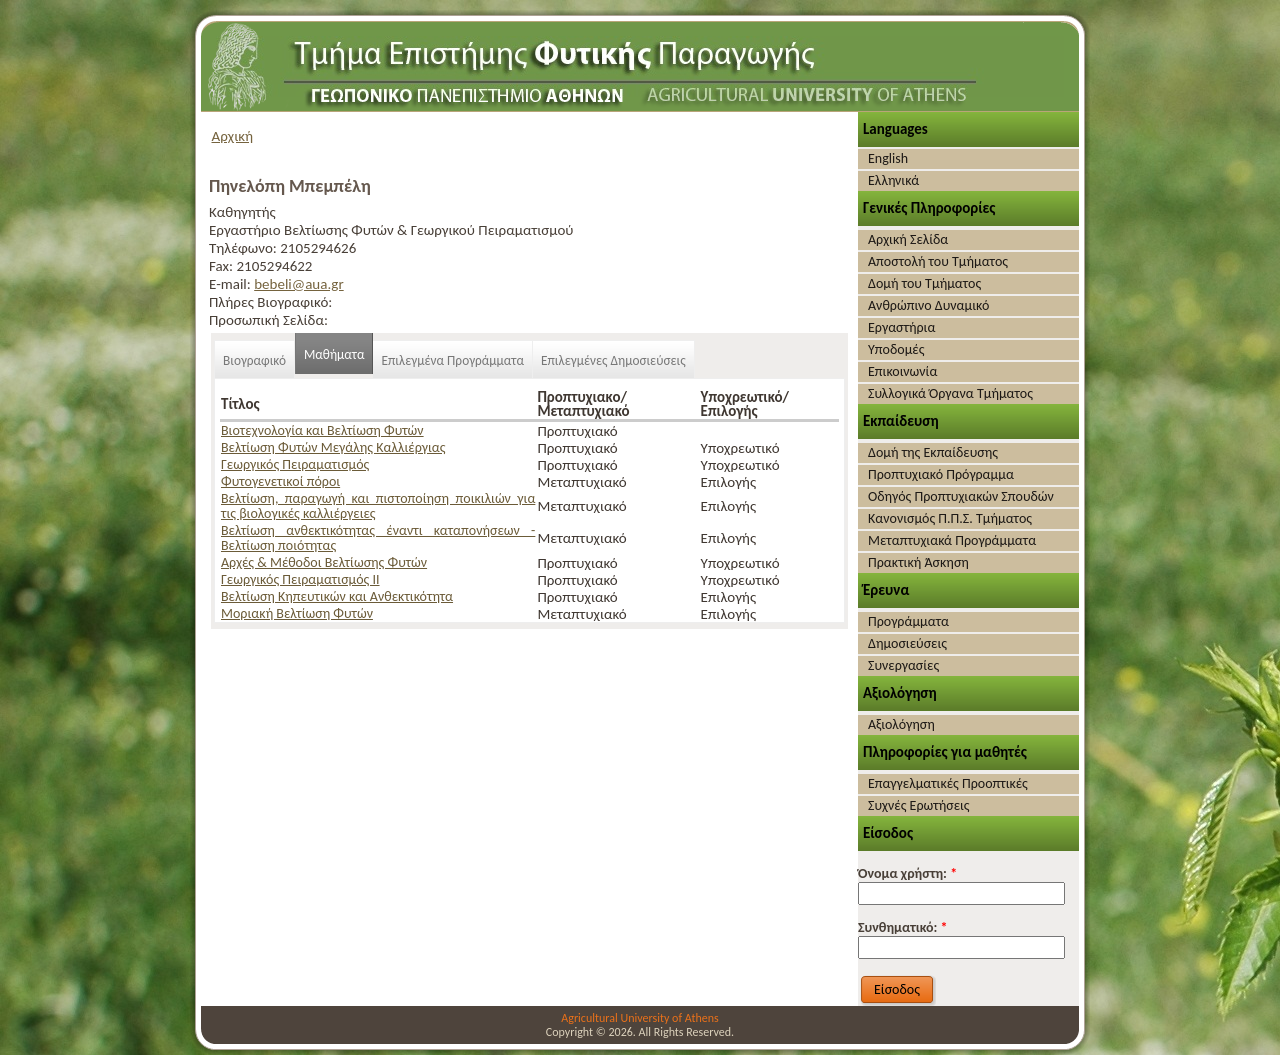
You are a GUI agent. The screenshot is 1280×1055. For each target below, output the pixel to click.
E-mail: (231, 284)
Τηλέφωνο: (244, 248)
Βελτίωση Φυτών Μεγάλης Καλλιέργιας (333, 447)
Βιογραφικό (254, 360)
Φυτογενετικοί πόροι (280, 481)
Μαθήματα (334, 354)
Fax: (222, 266)
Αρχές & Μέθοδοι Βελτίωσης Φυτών (324, 562)
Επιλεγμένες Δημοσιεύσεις (613, 360)
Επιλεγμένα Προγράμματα (452, 360)
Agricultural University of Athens (639, 1018)
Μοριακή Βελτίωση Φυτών (297, 613)
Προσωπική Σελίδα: (268, 320)
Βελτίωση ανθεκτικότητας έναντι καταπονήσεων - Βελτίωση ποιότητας (378, 538)
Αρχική (233, 136)
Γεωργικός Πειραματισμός (295, 464)
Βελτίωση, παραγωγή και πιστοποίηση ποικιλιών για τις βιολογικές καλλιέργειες (378, 506)
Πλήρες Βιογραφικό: (270, 302)
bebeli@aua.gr (298, 284)
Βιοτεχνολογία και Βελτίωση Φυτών (322, 430)
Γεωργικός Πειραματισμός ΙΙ (300, 579)
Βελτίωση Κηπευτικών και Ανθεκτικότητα (337, 596)
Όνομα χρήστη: (907, 873)
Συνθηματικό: (903, 927)
